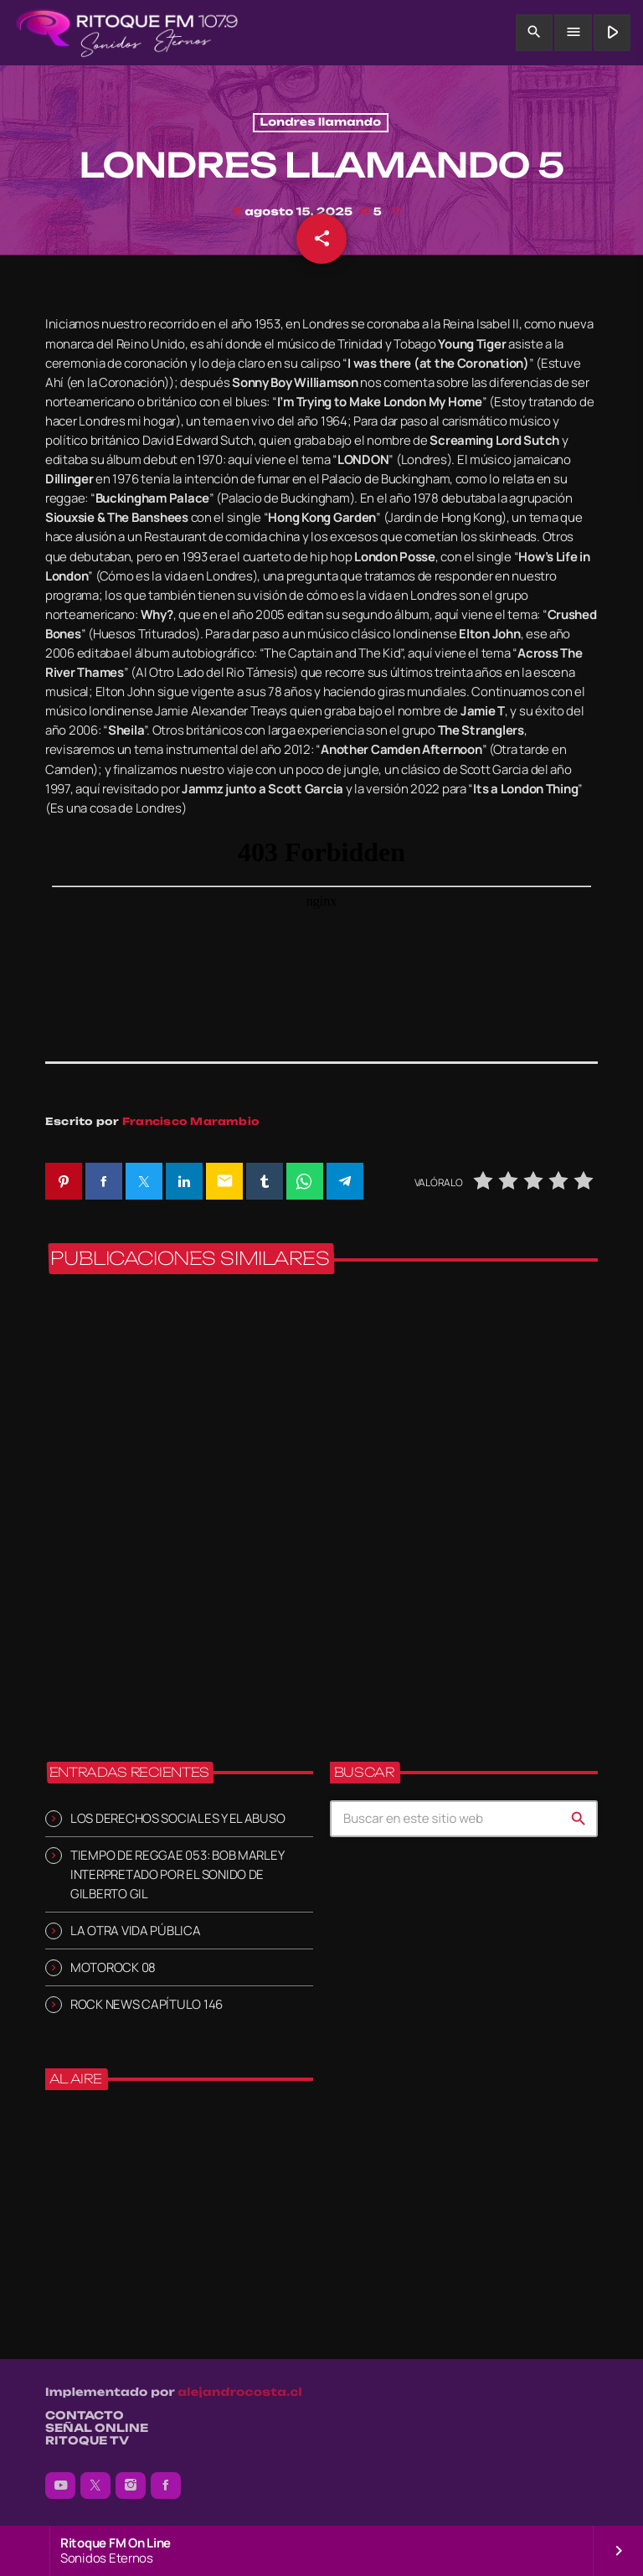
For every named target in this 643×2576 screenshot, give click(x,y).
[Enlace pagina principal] (127, 32)
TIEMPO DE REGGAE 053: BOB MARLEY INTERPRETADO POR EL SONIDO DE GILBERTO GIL (176, 1874)
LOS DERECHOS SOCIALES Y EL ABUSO (177, 1818)
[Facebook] (166, 2485)
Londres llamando (321, 122)
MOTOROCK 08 (113, 1967)
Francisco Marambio (191, 1121)
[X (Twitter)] (95, 2485)
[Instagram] (131, 2485)
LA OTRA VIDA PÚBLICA (135, 1930)
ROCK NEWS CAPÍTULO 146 (146, 2004)
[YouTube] (60, 2485)
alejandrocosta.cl (239, 2392)
